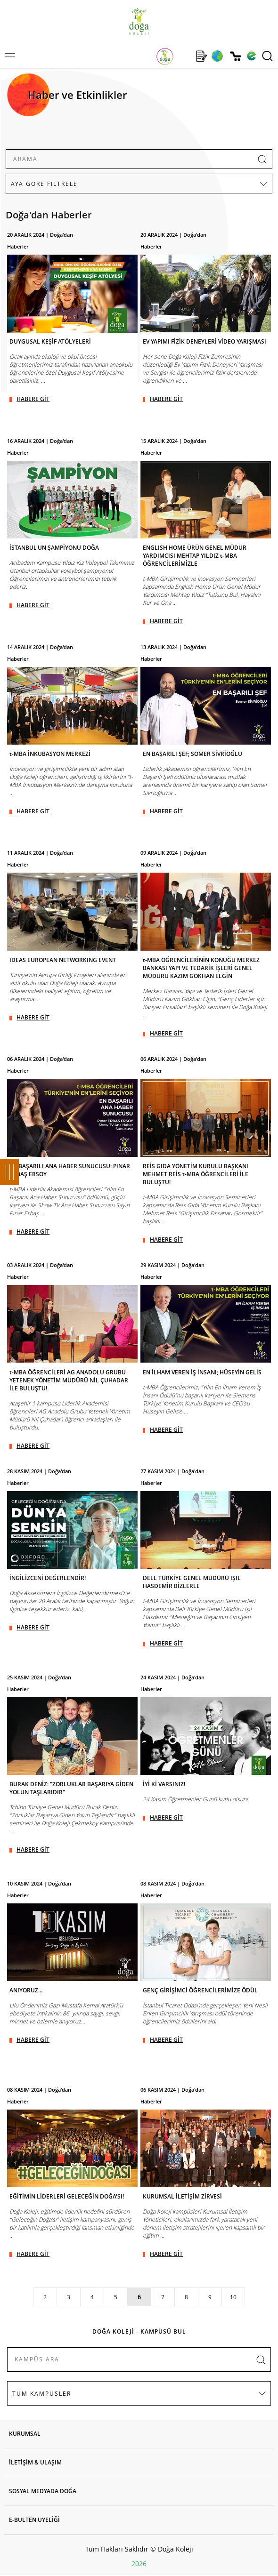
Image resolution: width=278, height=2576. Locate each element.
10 (233, 2297)
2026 (139, 2563)
